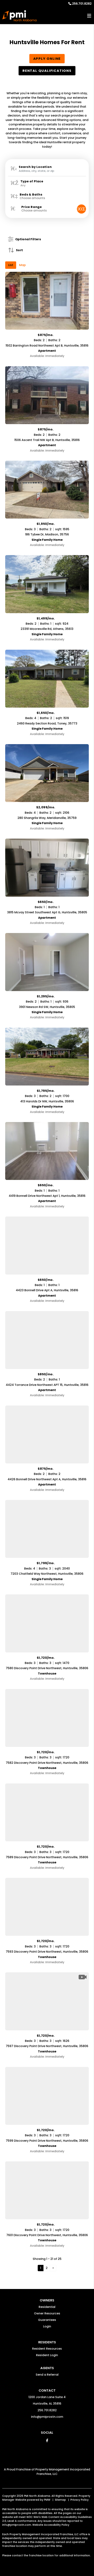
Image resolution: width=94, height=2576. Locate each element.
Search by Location (35, 166)
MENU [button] (89, 16)
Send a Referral (47, 2374)
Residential (47, 2307)
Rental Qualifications (47, 70)
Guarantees (47, 2320)
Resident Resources (47, 2349)
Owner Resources (47, 2313)
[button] (47, 2440)
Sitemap (60, 2500)
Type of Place (31, 181)
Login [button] (47, 2326)
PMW (47, 2500)
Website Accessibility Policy (50, 2525)
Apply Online (47, 58)
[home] (19, 15)
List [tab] (10, 265)
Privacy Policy (79, 2500)
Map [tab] (22, 265)
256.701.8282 (82, 3)
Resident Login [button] (47, 2355)
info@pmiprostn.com (47, 2417)
